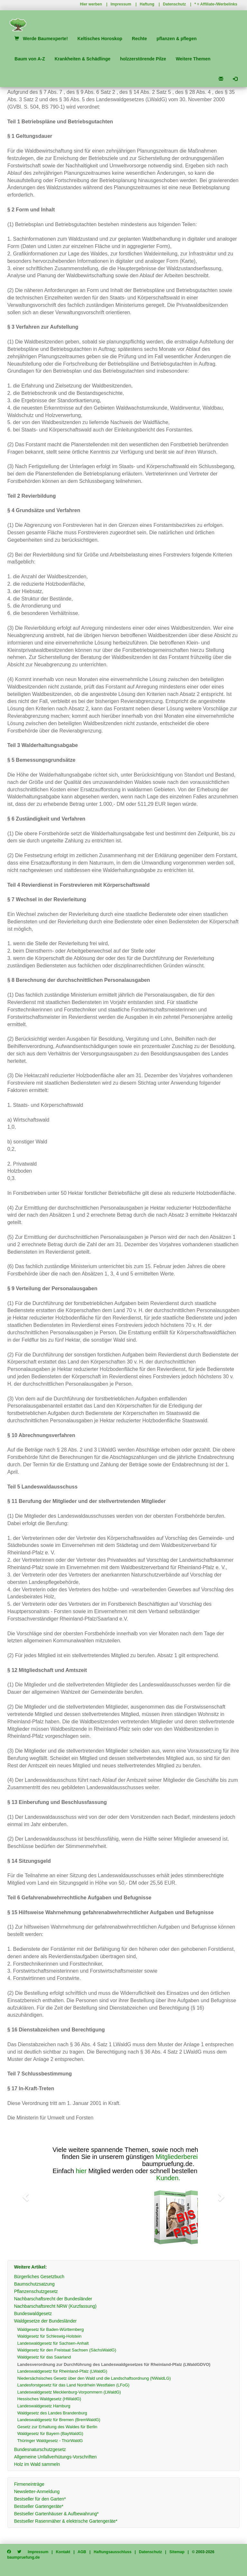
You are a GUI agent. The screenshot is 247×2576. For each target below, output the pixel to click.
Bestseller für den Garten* (40, 2498)
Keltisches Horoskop (100, 38)
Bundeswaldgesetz (33, 2313)
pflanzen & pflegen (177, 38)
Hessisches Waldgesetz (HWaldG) (49, 2398)
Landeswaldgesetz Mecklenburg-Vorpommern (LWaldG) (69, 2392)
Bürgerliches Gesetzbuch (39, 2276)
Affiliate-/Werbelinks (218, 4)
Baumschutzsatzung (34, 2284)
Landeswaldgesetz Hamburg (43, 2405)
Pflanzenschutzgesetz (36, 2291)
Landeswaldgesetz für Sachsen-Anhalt (53, 2343)
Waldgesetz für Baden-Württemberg (50, 2329)
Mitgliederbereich (180, 2156)
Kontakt (63, 2552)
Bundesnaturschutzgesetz (40, 2449)
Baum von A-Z (29, 58)
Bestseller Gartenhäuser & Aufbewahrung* (56, 2513)
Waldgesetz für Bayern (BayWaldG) (50, 2433)
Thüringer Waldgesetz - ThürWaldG (50, 2440)
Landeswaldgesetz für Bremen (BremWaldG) (58, 2419)
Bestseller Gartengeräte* (38, 2506)
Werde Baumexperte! (41, 38)
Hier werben (91, 4)
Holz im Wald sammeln (37, 2464)
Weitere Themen (193, 58)
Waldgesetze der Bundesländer (45, 2320)
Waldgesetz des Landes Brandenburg (52, 2413)
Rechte (139, 38)
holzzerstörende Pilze (143, 58)
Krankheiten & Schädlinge (82, 58)
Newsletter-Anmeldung (37, 2491)
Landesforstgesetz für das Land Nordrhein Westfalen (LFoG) (73, 2385)
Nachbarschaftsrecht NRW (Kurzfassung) (55, 2306)
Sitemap (177, 2552)
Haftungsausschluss (112, 2552)
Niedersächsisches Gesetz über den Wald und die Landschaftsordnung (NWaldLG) (94, 2378)
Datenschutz (174, 4)
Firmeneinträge (29, 2484)
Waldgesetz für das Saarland (44, 2357)
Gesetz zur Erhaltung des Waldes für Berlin (57, 2426)
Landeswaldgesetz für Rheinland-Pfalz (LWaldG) (62, 2371)
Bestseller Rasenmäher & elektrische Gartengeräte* (65, 2521)
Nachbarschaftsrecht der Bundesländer (53, 2298)
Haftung (147, 4)
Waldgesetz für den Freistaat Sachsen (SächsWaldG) (66, 2350)
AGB (82, 2552)
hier (81, 2170)
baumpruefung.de (23, 2557)
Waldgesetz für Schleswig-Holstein (49, 2336)
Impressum (121, 4)
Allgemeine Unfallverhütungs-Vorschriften (55, 2456)
